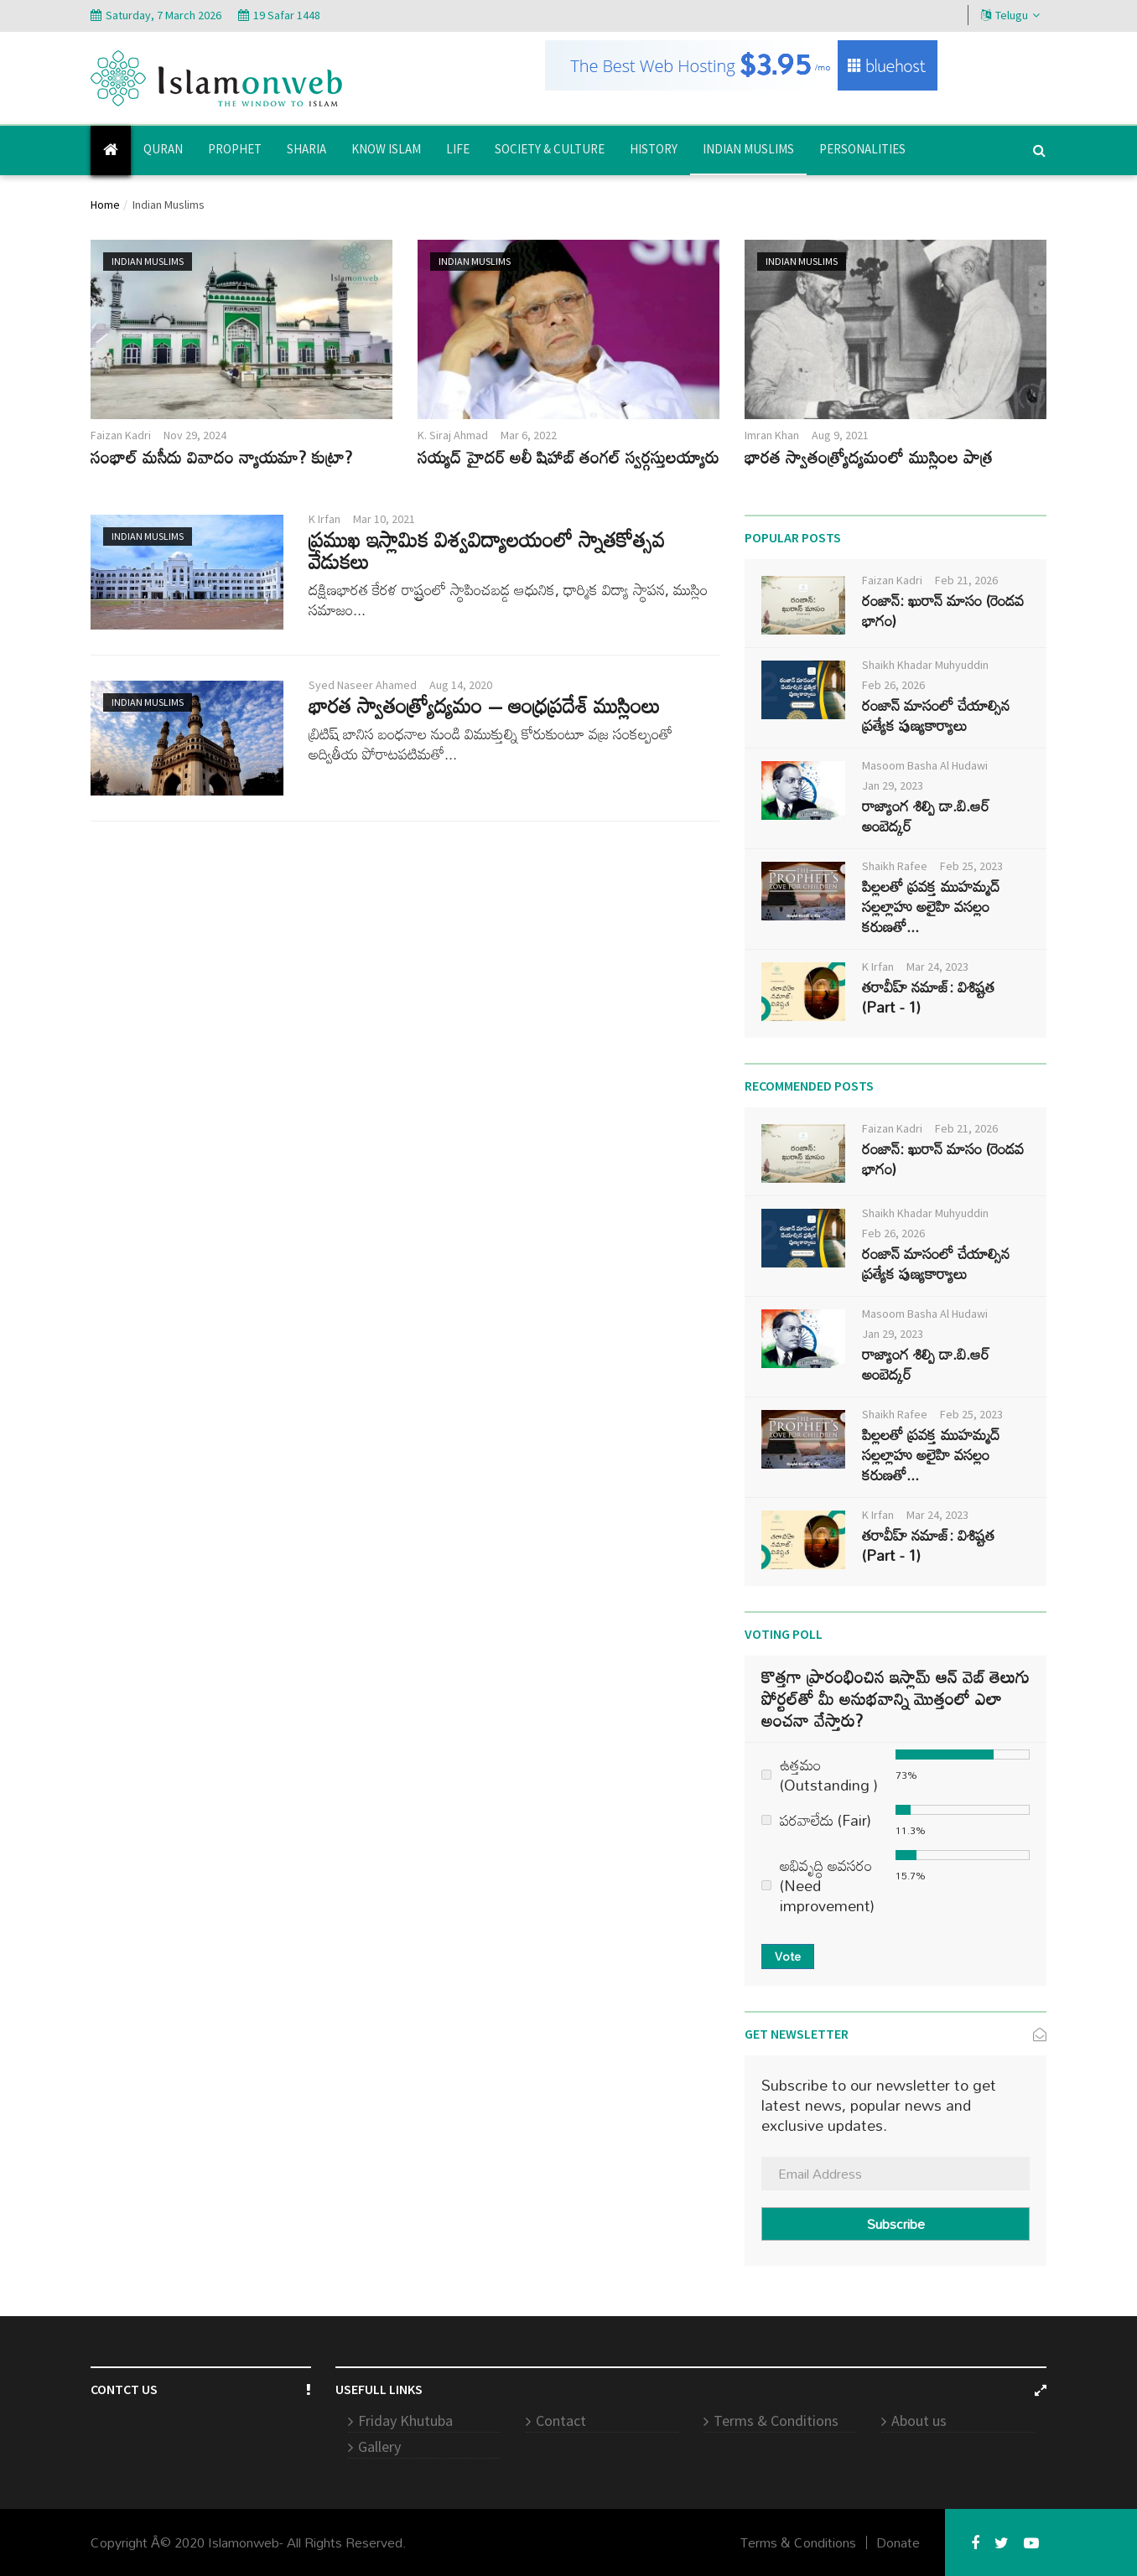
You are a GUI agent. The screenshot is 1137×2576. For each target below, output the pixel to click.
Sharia (306, 149)
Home (105, 204)
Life (458, 149)
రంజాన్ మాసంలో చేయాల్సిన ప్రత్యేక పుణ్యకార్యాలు (936, 715)
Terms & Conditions (776, 2420)
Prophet (235, 149)
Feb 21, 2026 (966, 580)
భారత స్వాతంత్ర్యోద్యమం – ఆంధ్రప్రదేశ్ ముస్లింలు (484, 705)
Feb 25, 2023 (971, 865)
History (654, 149)
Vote (788, 1956)
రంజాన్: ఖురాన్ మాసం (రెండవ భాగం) (943, 610)
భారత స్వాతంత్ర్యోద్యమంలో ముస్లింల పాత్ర (868, 457)
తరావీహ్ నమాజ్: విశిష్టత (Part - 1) (928, 997)
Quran (163, 149)
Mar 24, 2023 (937, 966)
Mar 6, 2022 (529, 435)
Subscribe (896, 2224)
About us (919, 2420)
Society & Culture (550, 149)
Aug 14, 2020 (460, 684)
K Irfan (324, 518)
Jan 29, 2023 (892, 785)
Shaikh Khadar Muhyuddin (925, 664)
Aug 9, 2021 (840, 435)
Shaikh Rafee (894, 865)
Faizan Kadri (121, 435)
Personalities (862, 149)
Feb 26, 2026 (893, 684)
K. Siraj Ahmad (453, 435)
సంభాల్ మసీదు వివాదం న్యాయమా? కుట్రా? (221, 457)
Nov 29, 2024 (195, 435)
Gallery (379, 2446)
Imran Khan (772, 435)
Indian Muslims (748, 149)
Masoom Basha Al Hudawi (925, 765)
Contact (561, 2420)
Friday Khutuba (405, 2420)
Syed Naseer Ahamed (363, 684)
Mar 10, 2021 (384, 518)
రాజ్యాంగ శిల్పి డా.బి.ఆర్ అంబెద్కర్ (925, 815)
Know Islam (386, 149)
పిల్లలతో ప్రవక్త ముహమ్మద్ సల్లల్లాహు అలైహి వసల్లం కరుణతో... (931, 906)
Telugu (1010, 15)
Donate (898, 2542)
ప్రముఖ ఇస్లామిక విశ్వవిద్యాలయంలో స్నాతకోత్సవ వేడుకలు (487, 550)
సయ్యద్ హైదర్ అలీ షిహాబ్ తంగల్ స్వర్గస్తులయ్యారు (568, 457)
